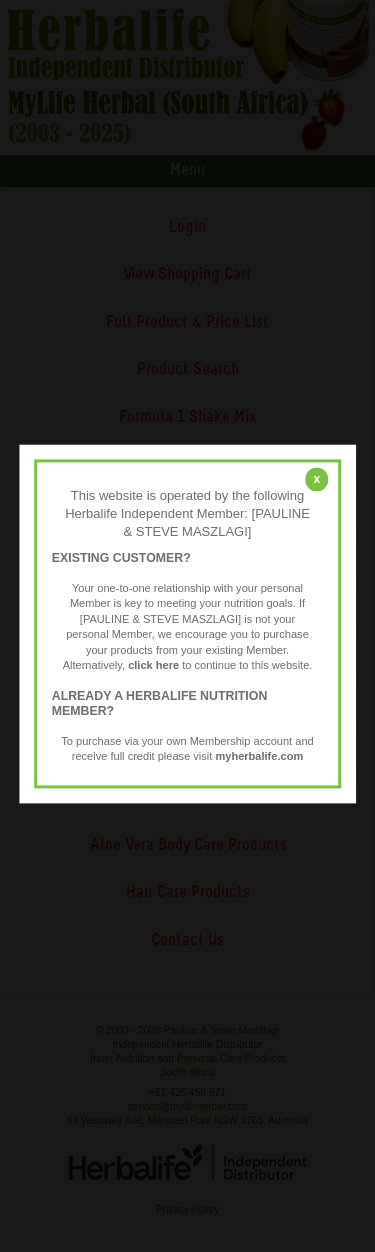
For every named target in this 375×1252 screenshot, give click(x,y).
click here (153, 666)
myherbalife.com (259, 757)
